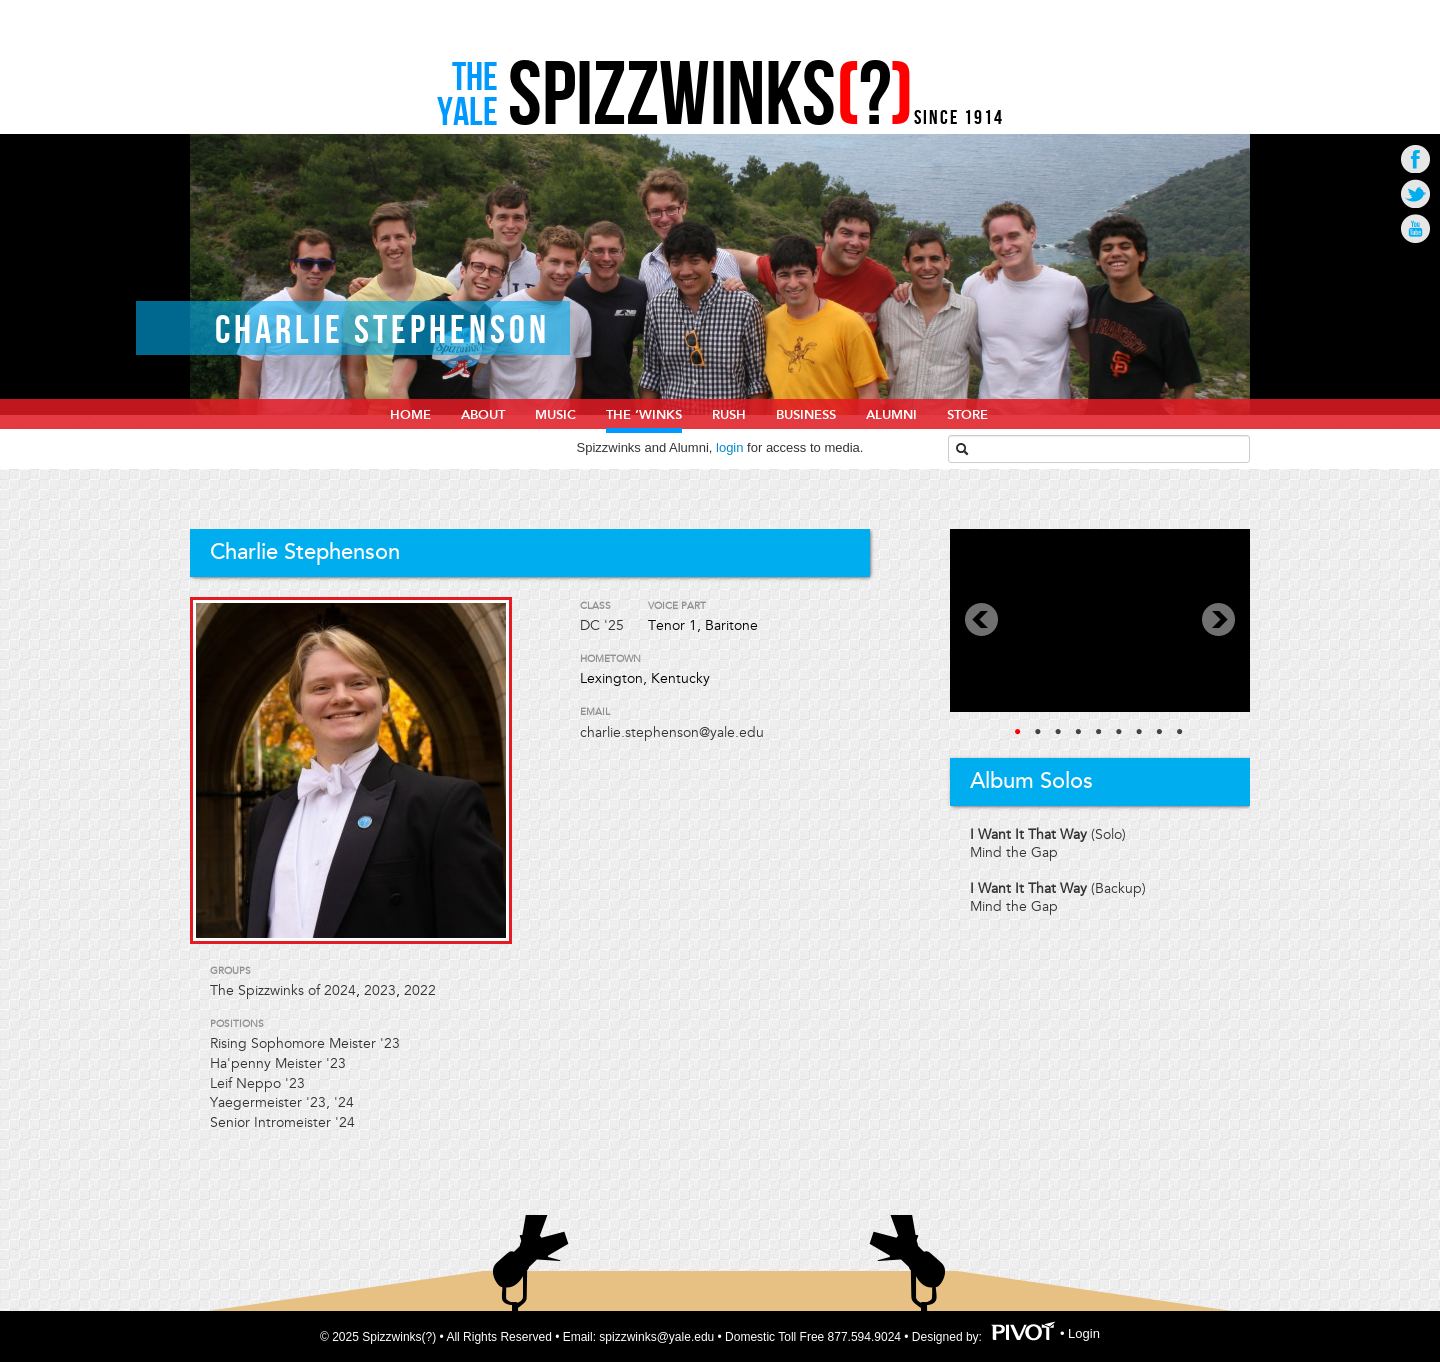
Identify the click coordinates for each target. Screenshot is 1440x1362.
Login (1084, 1334)
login (729, 447)
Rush (729, 415)
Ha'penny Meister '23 (278, 1063)
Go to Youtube (1415, 228)
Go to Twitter (1415, 193)
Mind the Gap (1014, 852)
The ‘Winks (644, 415)
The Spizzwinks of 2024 (283, 990)
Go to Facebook (1415, 158)
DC (590, 625)
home (410, 415)
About (483, 415)
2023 (380, 990)
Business (806, 415)
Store (967, 415)
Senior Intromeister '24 (282, 1122)
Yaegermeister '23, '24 (282, 1102)
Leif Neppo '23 (257, 1083)
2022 (420, 990)
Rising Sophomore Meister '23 (305, 1043)
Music (555, 415)
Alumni (891, 415)
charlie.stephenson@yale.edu (672, 732)
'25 (614, 625)
